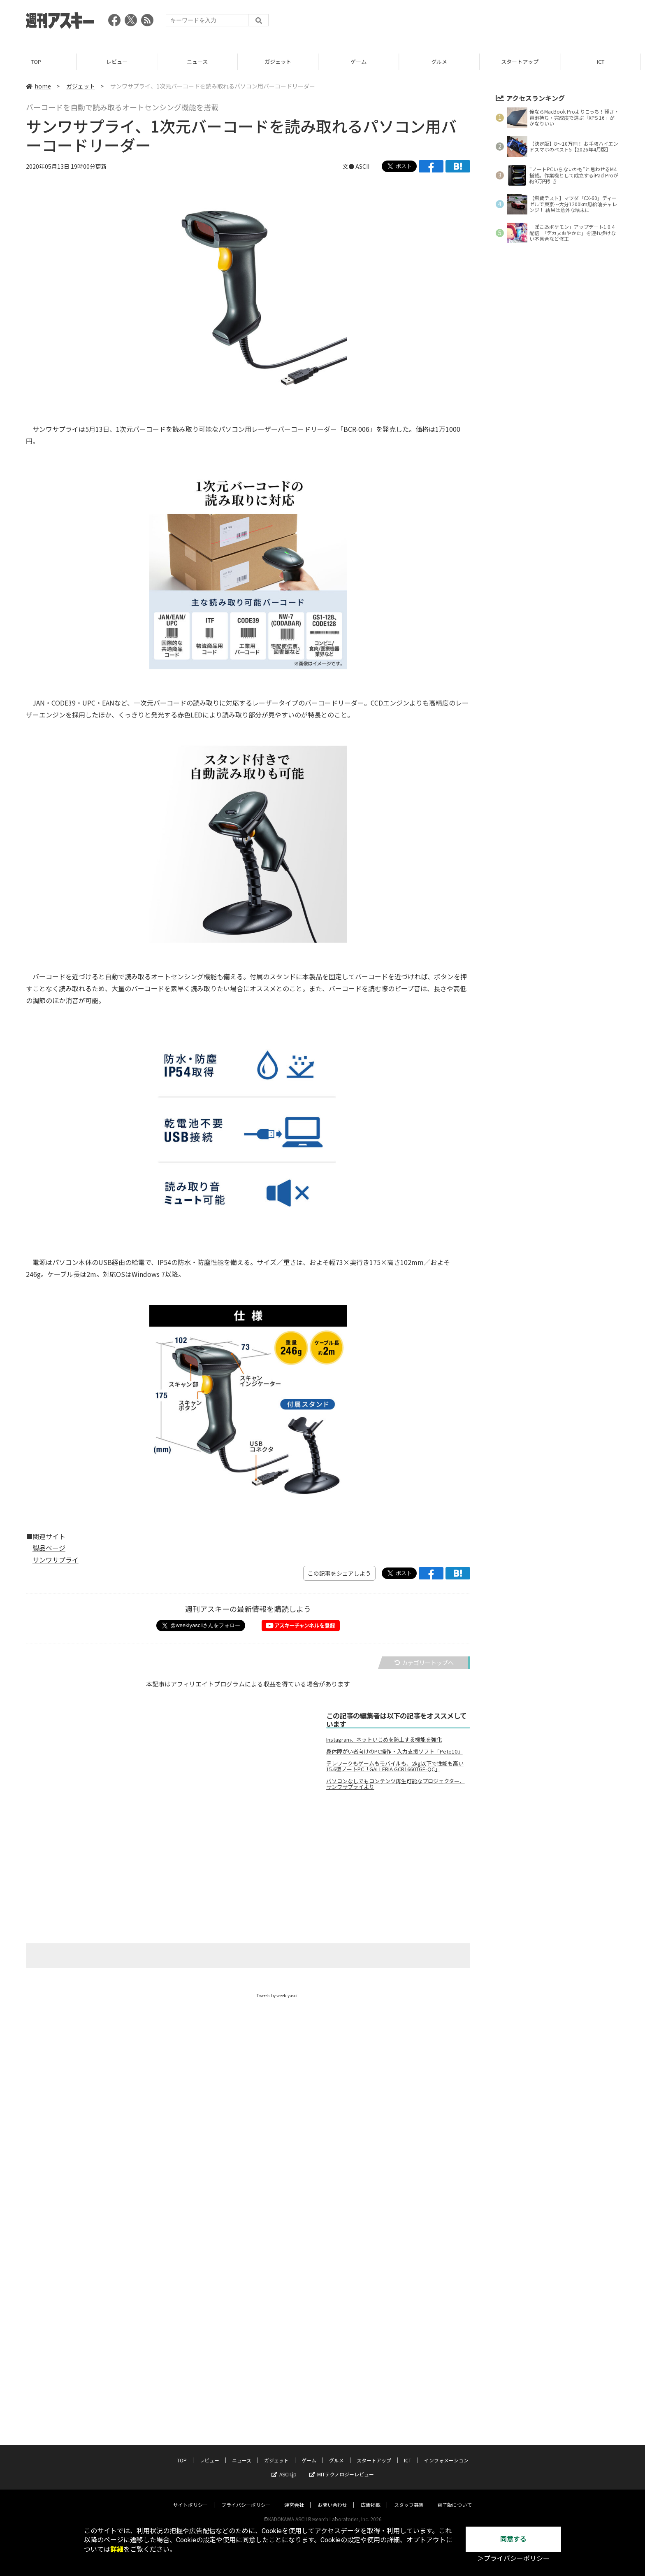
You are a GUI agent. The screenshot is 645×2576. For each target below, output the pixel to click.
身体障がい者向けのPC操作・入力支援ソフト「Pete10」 (394, 1751)
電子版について (454, 2496)
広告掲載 (371, 2496)
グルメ (443, 61)
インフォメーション (446, 2452)
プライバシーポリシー (246, 2496)
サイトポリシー (190, 2496)
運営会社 (294, 2496)
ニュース (201, 61)
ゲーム (363, 61)
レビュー (121, 61)
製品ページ (48, 1548)
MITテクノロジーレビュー (341, 2466)
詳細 (116, 2549)
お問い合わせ (332, 2496)
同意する (513, 2539)
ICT (604, 61)
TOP (40, 61)
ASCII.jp (284, 2466)
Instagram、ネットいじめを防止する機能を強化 (384, 1739)
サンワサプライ (55, 1560)
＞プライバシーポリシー (513, 2558)
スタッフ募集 (409, 2496)
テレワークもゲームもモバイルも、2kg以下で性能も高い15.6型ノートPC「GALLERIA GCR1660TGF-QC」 (395, 1766)
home (38, 86)
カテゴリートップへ (424, 1662)
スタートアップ (524, 61)
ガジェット (282, 61)
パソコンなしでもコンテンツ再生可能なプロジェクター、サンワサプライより (395, 1784)
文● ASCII (356, 166)
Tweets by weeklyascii (278, 1995)
